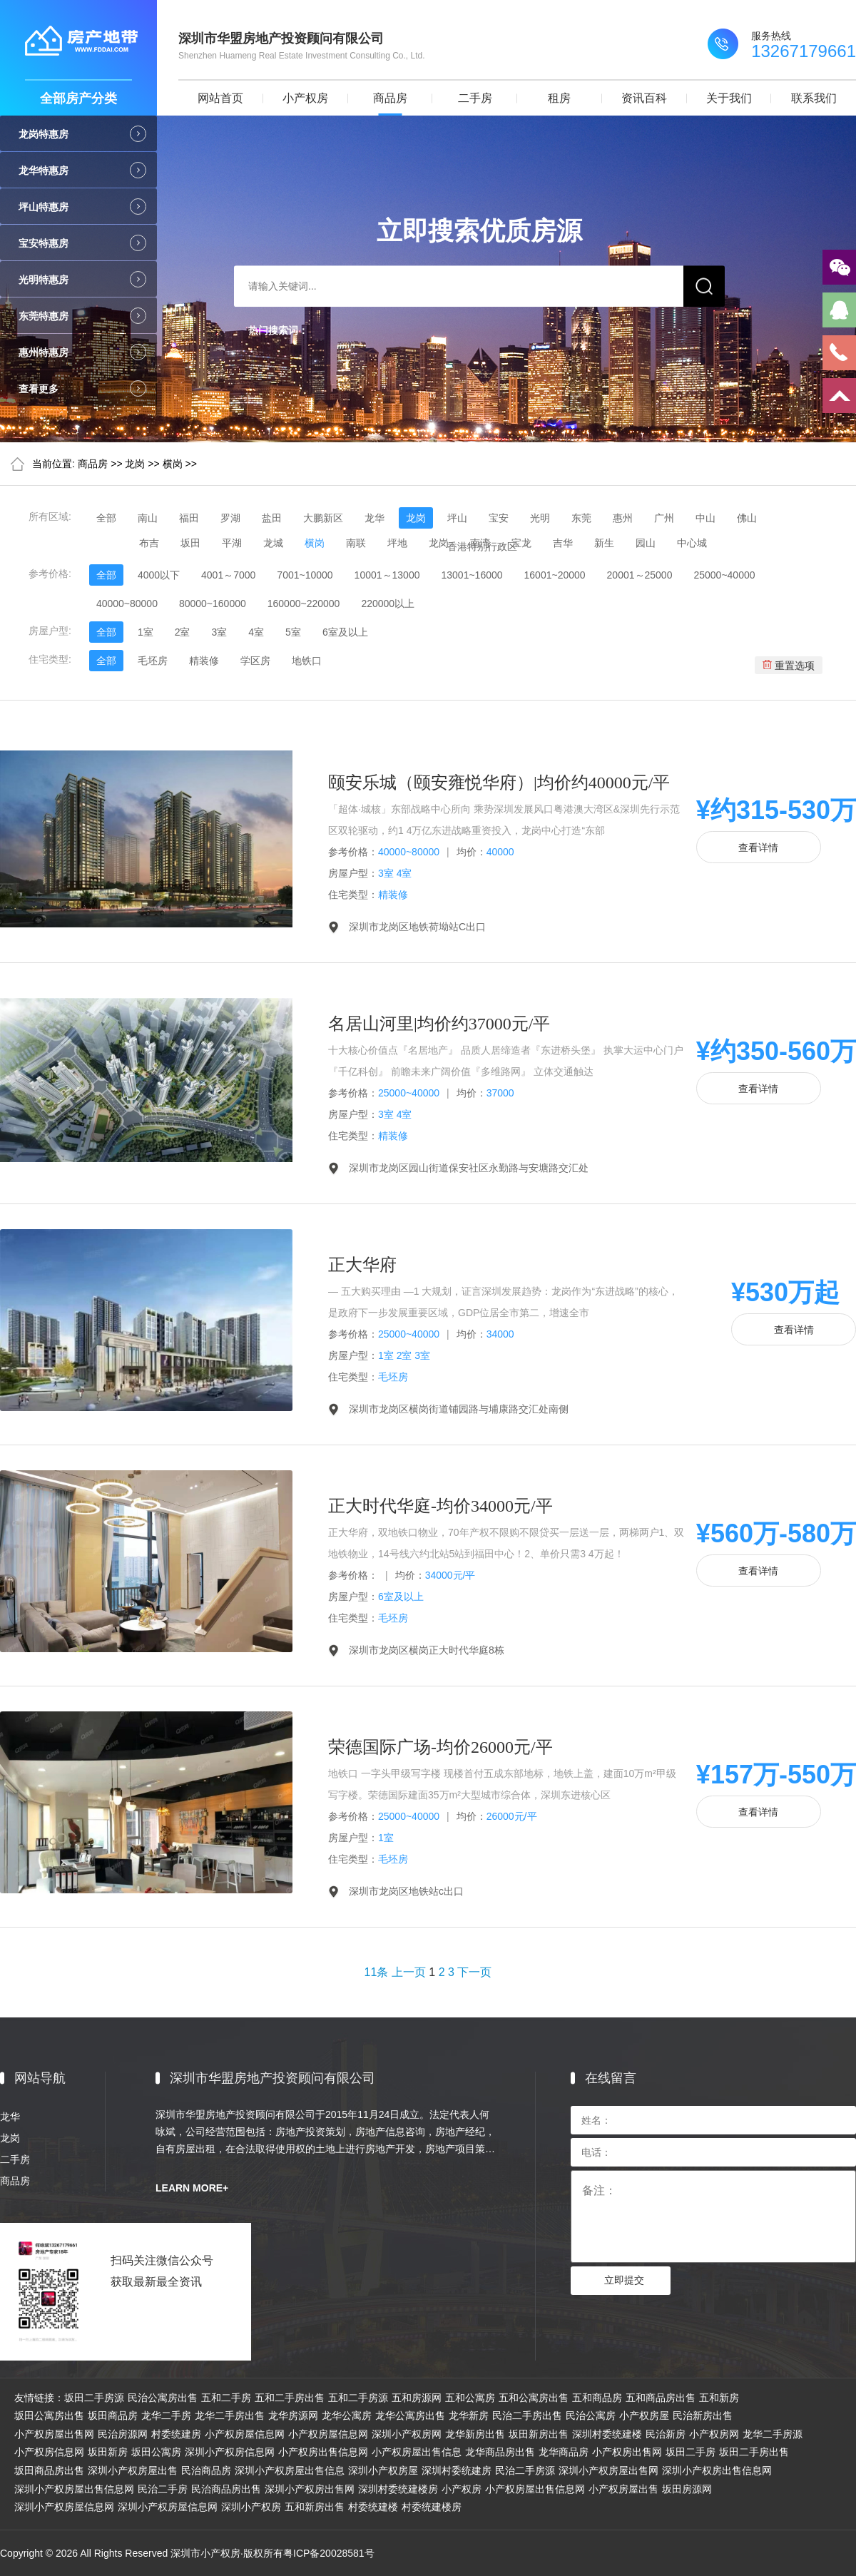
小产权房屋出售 (623, 2489)
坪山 (457, 518)
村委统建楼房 (432, 2507)
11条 (377, 1972)
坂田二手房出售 (754, 2452)
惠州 (623, 518)
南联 (356, 543)
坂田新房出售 (539, 2434)
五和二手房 (226, 2398)
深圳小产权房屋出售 (133, 2470)
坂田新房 (108, 2452)
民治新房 (666, 2434)
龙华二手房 (166, 2415)
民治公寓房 (591, 2415)
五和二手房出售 (290, 2398)
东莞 (581, 518)
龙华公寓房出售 (410, 2415)
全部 (106, 518)
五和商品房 (597, 2398)
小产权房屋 (644, 2415)
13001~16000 (471, 575)
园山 (646, 543)
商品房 (390, 98)
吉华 (563, 543)
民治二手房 (163, 2489)
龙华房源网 (293, 2415)
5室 (293, 632)
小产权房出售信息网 (323, 2452)
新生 (604, 543)
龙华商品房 (563, 2452)
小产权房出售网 (627, 2452)
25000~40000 (724, 575)
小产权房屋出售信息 (417, 2452)
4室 (256, 632)
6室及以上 (345, 632)
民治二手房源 (525, 2470)
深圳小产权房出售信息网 (717, 2470)
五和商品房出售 (661, 2398)
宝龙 (521, 543)
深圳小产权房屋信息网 (64, 2507)
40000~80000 (127, 603)
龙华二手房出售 (230, 2415)
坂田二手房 (690, 2452)
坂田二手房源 (94, 2398)
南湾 (480, 543)
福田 (189, 518)
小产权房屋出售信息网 (535, 2489)
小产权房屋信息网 (245, 2434)
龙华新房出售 (475, 2434)
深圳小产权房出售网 (310, 2489)
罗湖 (230, 518)
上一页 (409, 1972)
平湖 (232, 543)
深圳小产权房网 (407, 2434)
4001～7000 (228, 575)
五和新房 (719, 2398)
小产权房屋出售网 (54, 2434)
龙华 (374, 518)
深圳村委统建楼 (607, 2434)
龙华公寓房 (347, 2415)
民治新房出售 (703, 2415)
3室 (219, 632)
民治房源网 (123, 2434)
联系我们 (814, 98)
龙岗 (135, 463)
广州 (664, 518)
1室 (145, 632)
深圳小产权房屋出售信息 (290, 2470)
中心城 (692, 543)
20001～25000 (640, 575)
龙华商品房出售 (500, 2452)
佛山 (747, 518)
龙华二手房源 (772, 2434)
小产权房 (305, 98)
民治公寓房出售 (163, 2398)
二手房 (475, 98)
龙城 (273, 543)
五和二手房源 (358, 2398)
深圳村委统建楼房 (398, 2489)
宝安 (499, 518)
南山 (148, 518)
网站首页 (220, 98)
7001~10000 (304, 575)
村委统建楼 (373, 2507)
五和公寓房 (470, 2398)
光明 (540, 518)
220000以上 (387, 603)
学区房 (255, 660)
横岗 (173, 463)
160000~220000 (304, 603)
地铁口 (307, 660)
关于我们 (729, 98)
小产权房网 (714, 2434)
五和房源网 (417, 2398)
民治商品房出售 (226, 2489)
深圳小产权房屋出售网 (608, 2470)
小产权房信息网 (49, 2452)
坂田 (190, 543)
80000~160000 (212, 603)
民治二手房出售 (527, 2415)
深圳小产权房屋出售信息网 (74, 2489)
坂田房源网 (687, 2489)
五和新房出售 (315, 2507)
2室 (182, 632)
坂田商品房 (113, 2415)
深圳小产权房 (251, 2507)
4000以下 (159, 575)
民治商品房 (206, 2470)
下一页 (474, 1972)
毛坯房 (153, 660)
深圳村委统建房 (456, 2470)
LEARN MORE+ (192, 2188)
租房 (559, 98)
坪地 (397, 543)
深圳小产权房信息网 (230, 2452)
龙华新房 (469, 2415)
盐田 (272, 518)
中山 (705, 518)
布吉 (149, 543)
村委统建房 (176, 2434)
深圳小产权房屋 (383, 2470)
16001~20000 (555, 575)
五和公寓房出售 (534, 2398)
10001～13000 (387, 575)
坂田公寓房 (156, 2452)
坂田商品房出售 (49, 2470)
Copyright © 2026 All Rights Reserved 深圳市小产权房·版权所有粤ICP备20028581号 (187, 2553)
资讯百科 (644, 98)
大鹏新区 (323, 518)
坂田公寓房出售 (49, 2415)
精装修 (204, 660)
